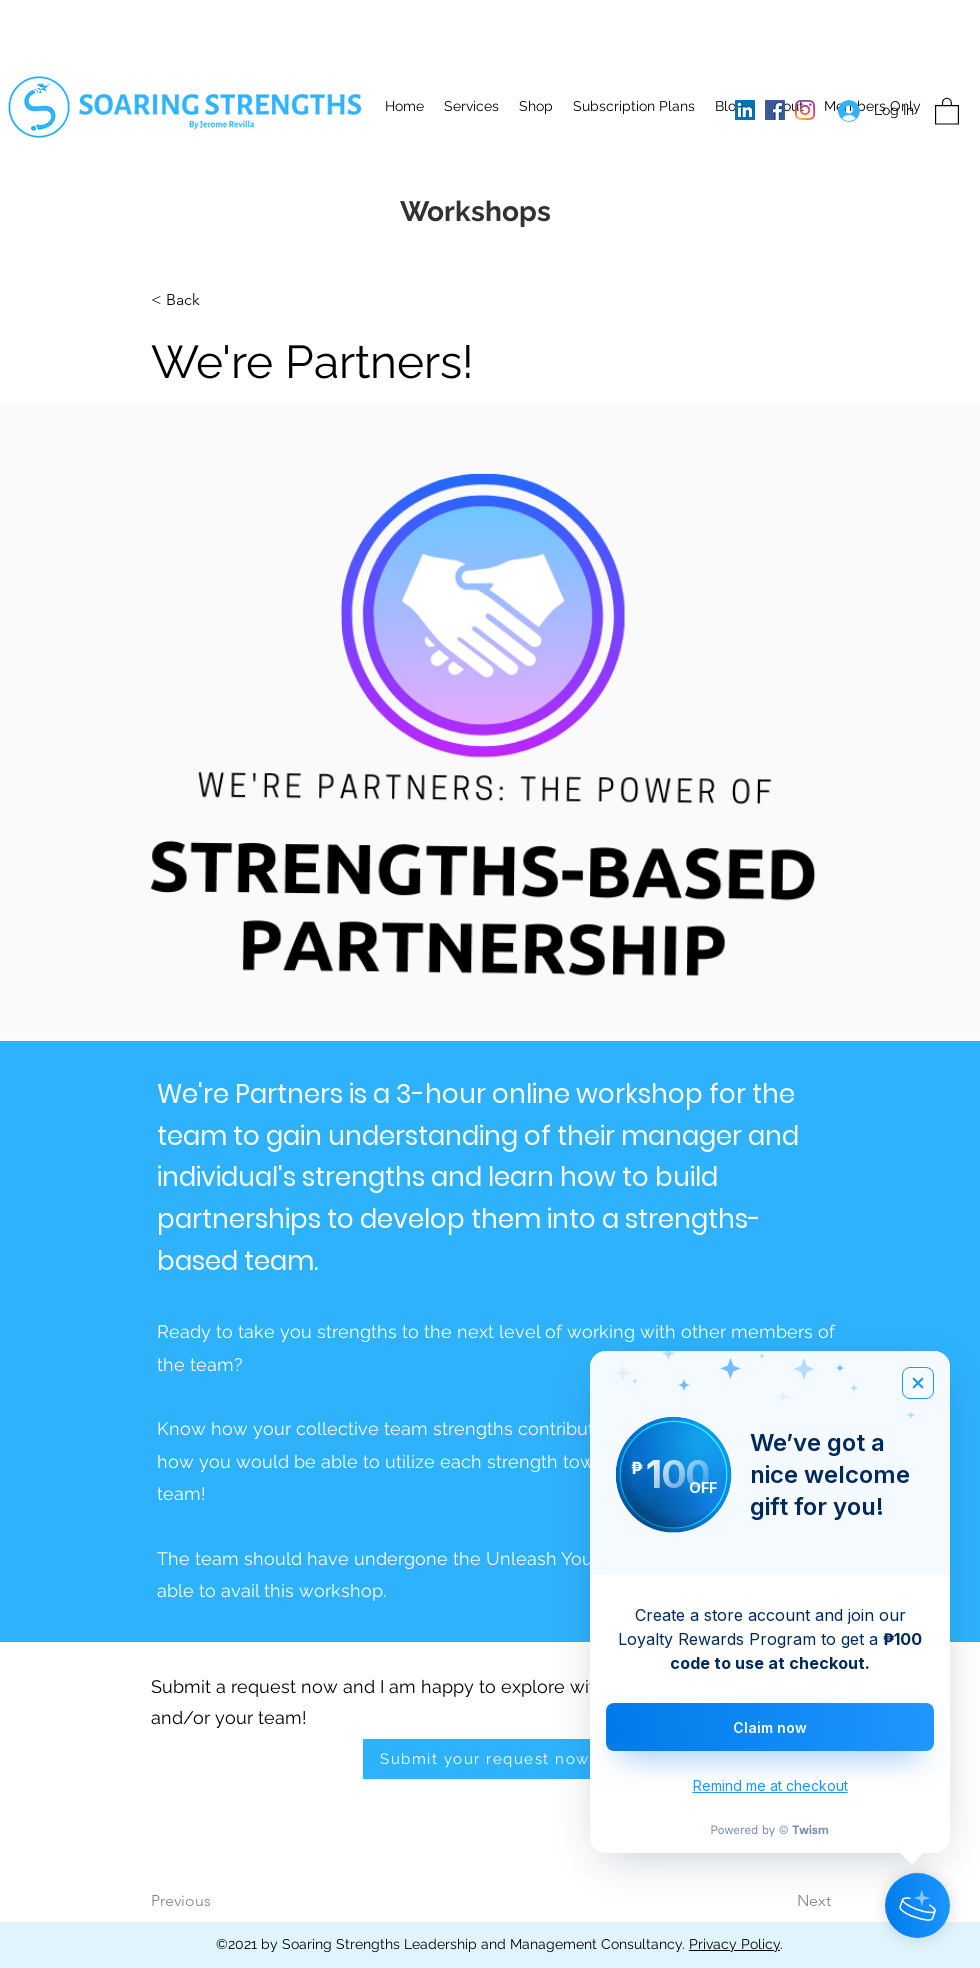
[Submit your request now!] (489, 1759)
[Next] (763, 1902)
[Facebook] (775, 110)
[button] (471, 106)
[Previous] (232, 1902)
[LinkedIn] (745, 110)
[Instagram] (805, 110)
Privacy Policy (734, 1944)
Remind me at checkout (770, 1785)
